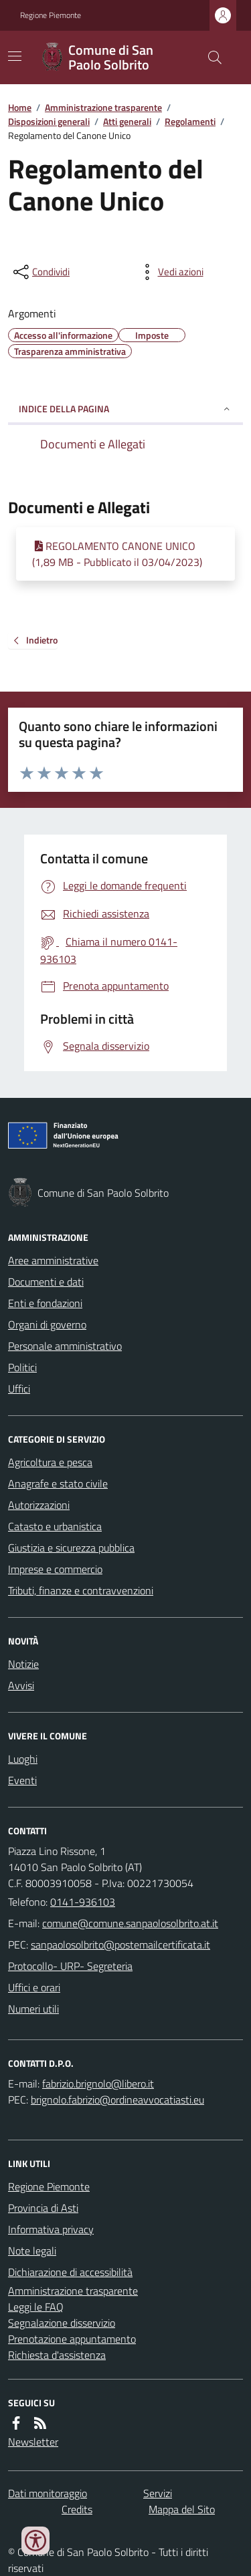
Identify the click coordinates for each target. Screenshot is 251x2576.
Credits (77, 2509)
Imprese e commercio (55, 1569)
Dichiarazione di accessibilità (70, 2272)
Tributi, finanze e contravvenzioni (80, 1590)
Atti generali (127, 121)
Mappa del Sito (182, 2509)
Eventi (22, 1780)
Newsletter (33, 2442)
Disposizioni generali (49, 121)
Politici (22, 1367)
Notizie (23, 1664)
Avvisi (21, 1685)
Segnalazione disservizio (61, 2323)
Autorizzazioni (39, 1505)
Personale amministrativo (65, 1346)
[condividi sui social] (40, 272)
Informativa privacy (51, 2229)
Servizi (157, 2493)
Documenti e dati (46, 1282)
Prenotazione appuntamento (72, 2339)
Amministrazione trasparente (103, 107)
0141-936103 (82, 1902)
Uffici (19, 1389)
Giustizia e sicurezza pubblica (71, 1548)
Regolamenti (190, 121)
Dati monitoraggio (47, 2493)
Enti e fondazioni (45, 1303)
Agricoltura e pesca (50, 1462)
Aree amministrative (53, 1260)
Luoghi (22, 1759)
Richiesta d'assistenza (57, 2355)
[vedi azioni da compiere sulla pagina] (170, 272)
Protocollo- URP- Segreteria (70, 1966)
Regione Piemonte (50, 15)
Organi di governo (47, 1324)
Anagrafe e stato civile (58, 1483)
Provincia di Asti (43, 2208)
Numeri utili (33, 2009)
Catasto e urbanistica (55, 1526)
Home (19, 107)
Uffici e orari (34, 1987)
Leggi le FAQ (36, 2307)
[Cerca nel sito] (209, 57)
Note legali (32, 2251)
